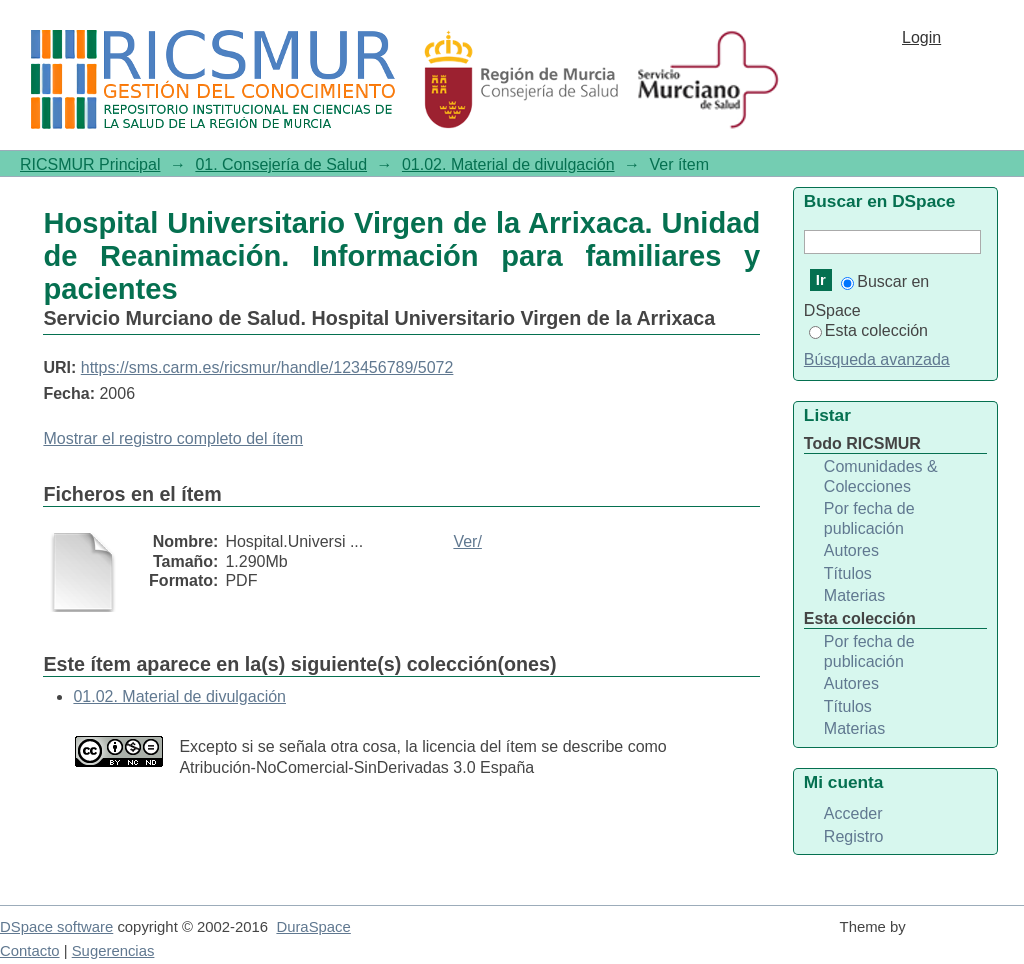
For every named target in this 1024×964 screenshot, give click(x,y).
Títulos (848, 573)
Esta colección (868, 330)
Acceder (853, 813)
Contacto (30, 951)
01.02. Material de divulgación (508, 164)
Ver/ (467, 541)
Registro (854, 836)
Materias (854, 595)
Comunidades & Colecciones (881, 476)
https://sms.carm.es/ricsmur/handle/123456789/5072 (267, 367)
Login (921, 37)
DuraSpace (313, 927)
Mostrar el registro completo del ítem (173, 438)
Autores (851, 550)
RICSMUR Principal (90, 164)
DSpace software (56, 927)
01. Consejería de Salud (281, 164)
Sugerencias (113, 951)
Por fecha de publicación (869, 518)
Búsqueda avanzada (877, 359)
